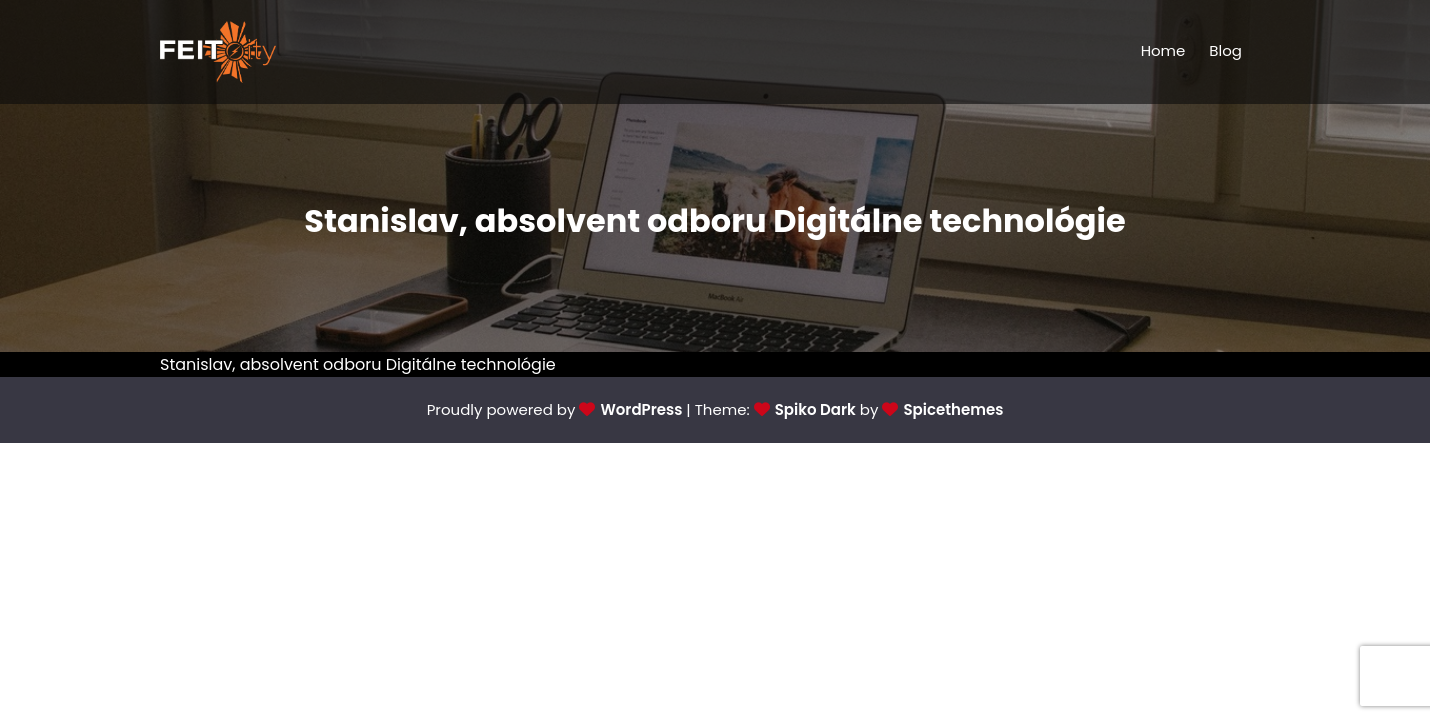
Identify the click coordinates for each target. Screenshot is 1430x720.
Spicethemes (953, 409)
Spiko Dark (815, 409)
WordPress (641, 409)
